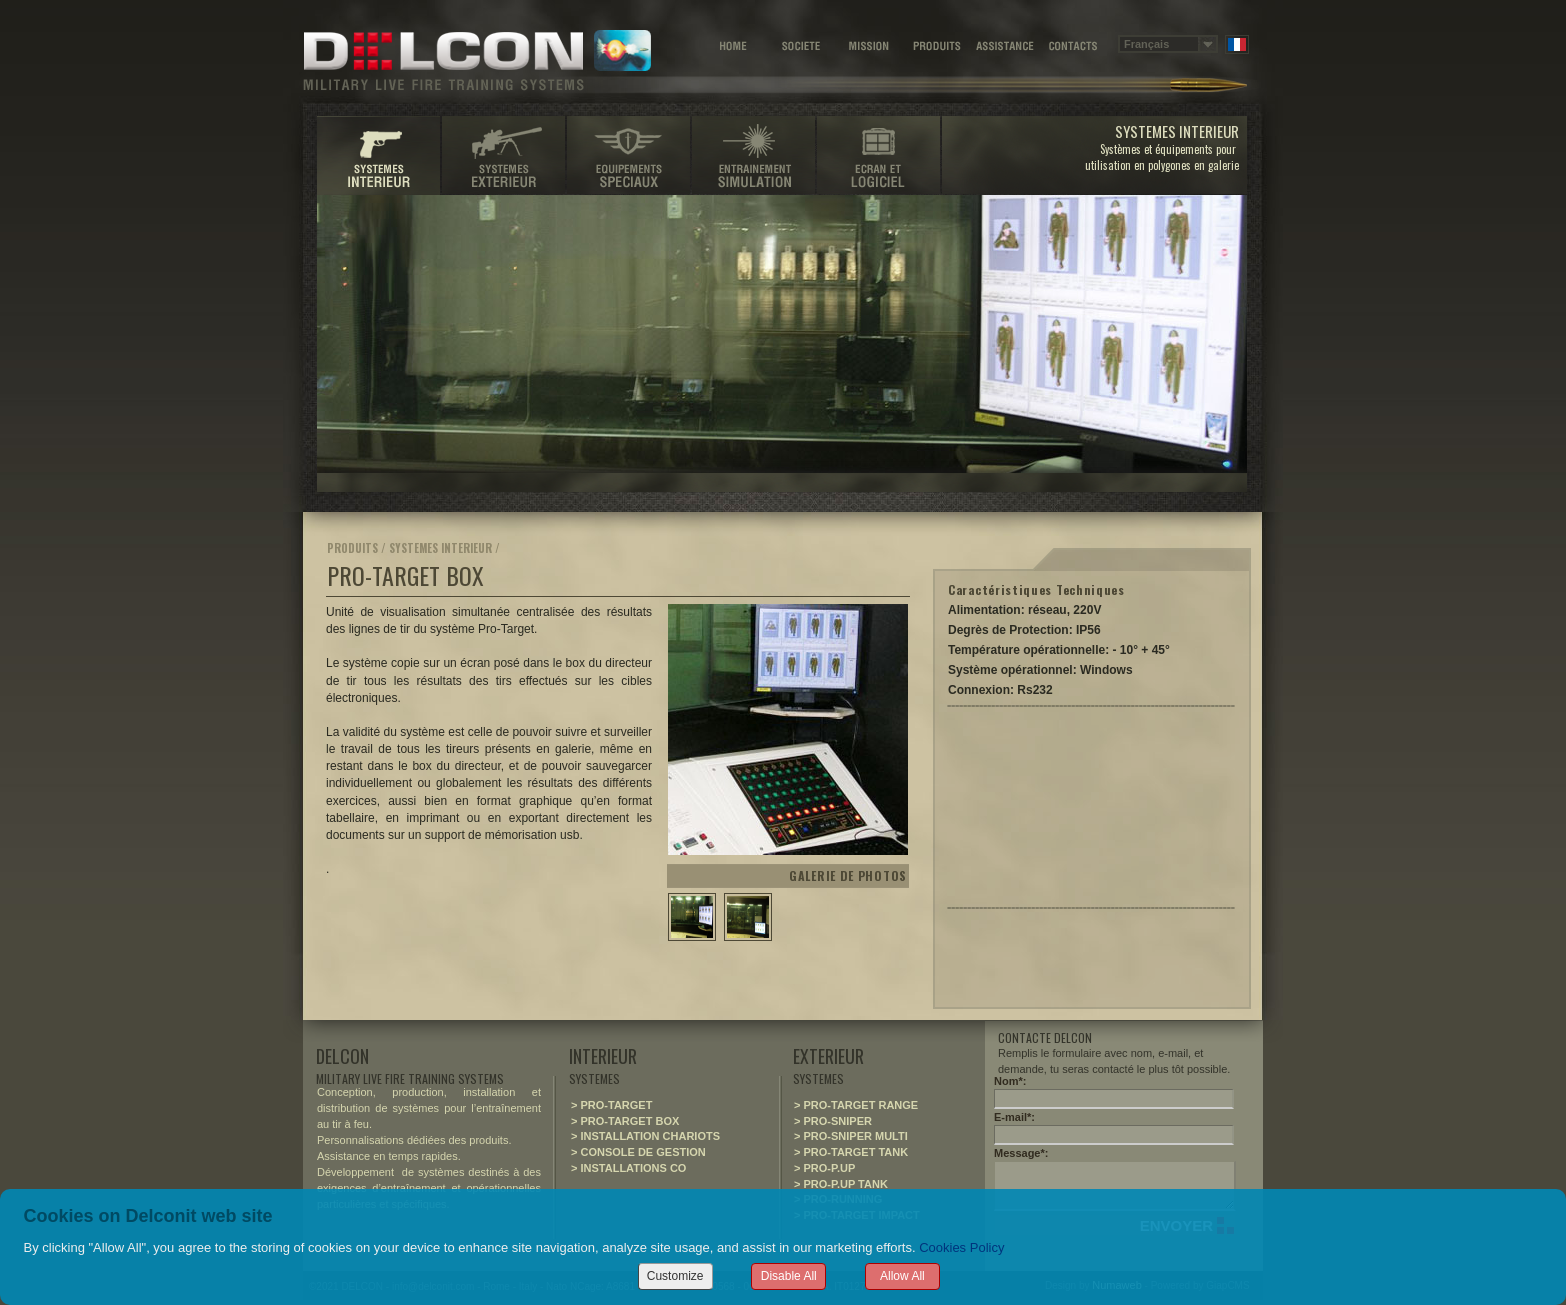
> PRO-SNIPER (833, 1121)
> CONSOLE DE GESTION (638, 1152)
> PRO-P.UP (824, 1168)
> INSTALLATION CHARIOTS (645, 1136)
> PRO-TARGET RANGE (856, 1105)
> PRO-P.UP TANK (841, 1184)
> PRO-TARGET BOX (625, 1121)
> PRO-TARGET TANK (851, 1152)
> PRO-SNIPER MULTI (851, 1136)
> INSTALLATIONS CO (628, 1168)
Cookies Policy (961, 1247)
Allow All (902, 1276)
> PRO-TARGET (611, 1105)
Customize (675, 1276)
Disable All (789, 1276)
